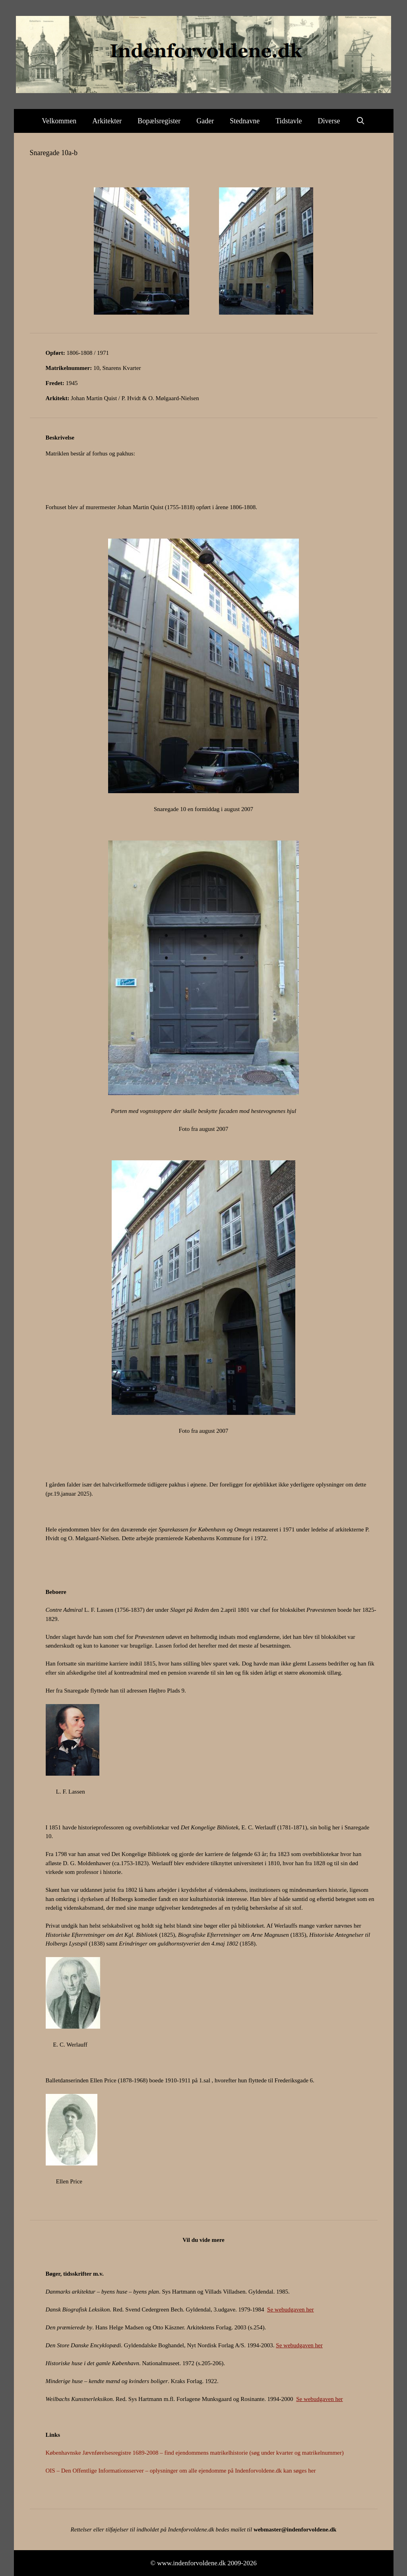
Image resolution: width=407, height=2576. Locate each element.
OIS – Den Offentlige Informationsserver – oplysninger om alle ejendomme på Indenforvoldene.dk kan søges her (181, 2470)
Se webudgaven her (290, 2309)
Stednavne (245, 121)
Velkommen (59, 121)
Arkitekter (107, 121)
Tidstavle (288, 121)
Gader (205, 121)
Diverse (329, 121)
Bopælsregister (159, 121)
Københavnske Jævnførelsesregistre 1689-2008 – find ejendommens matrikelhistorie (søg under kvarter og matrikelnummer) (195, 2453)
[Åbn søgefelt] (360, 121)
